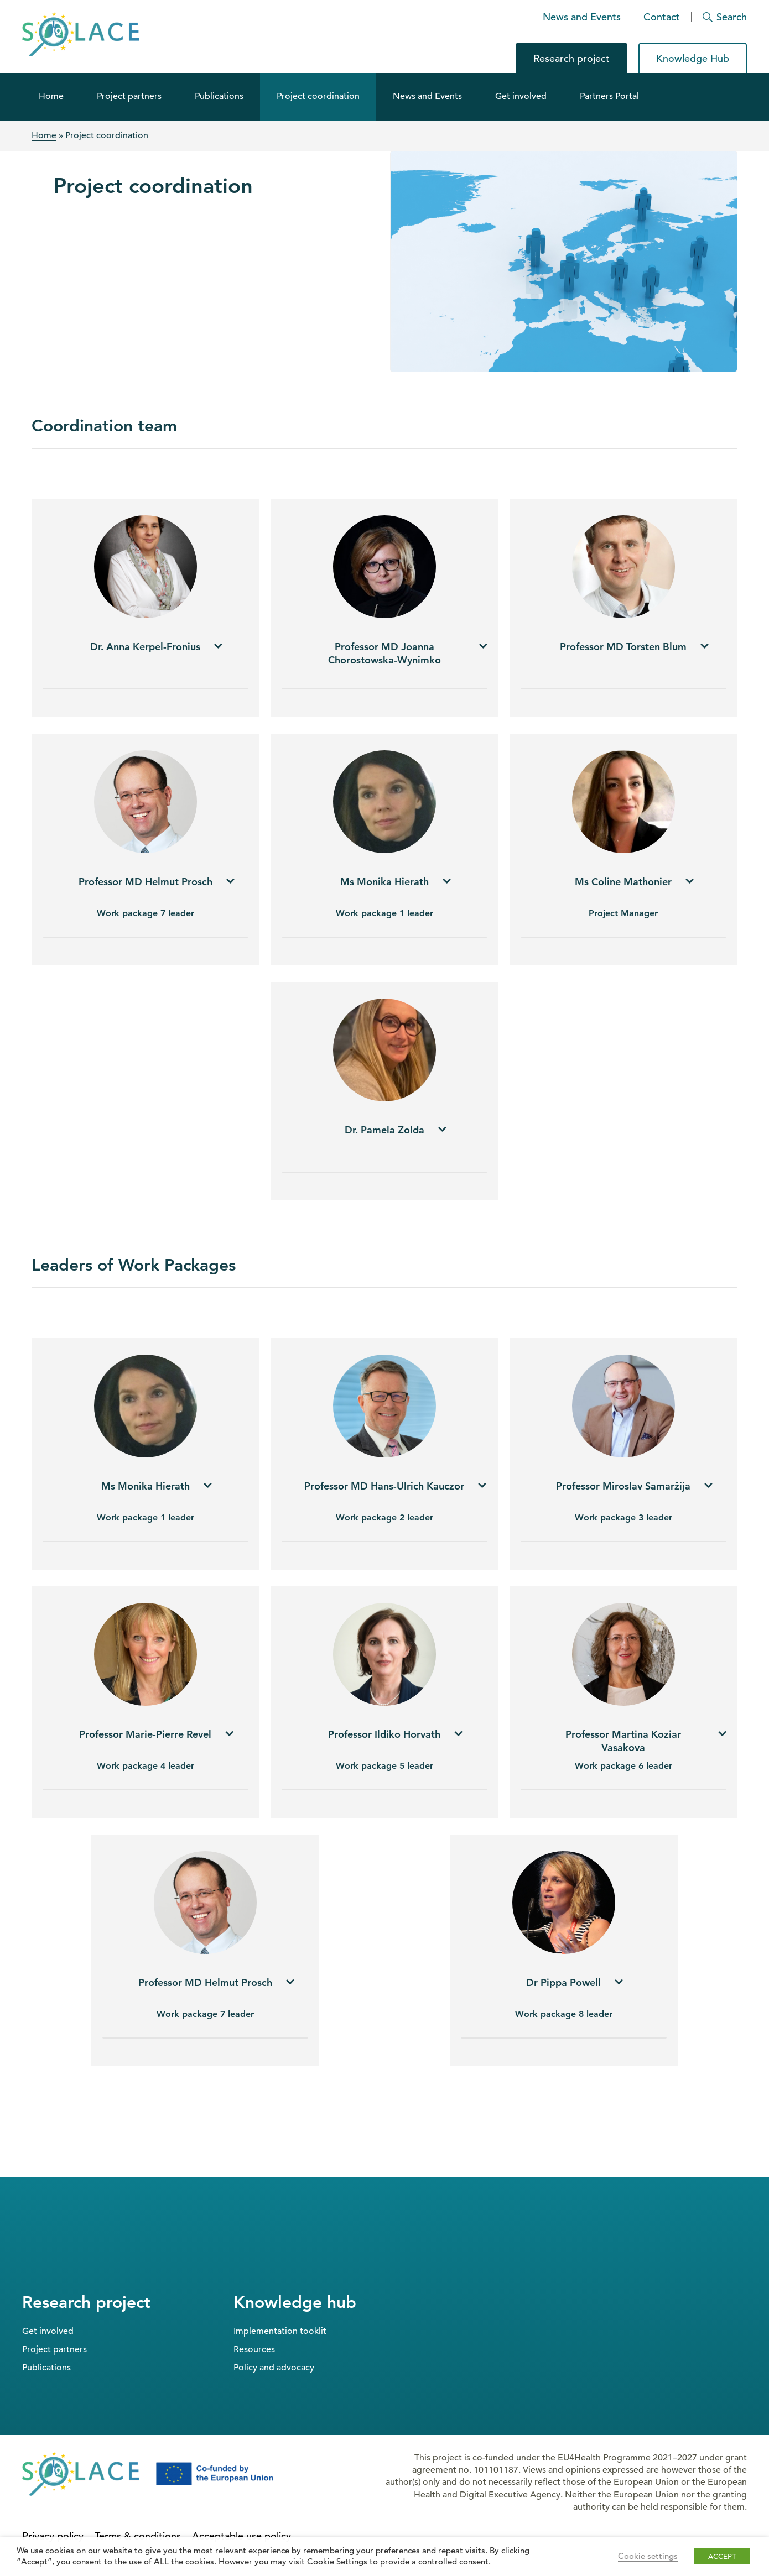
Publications (219, 96)
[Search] (719, 17)
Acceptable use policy (241, 2536)
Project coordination (318, 96)
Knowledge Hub (692, 58)
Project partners (129, 96)
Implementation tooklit (279, 2331)
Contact (661, 17)
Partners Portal (609, 96)
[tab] (145, 653)
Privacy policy (53, 2536)
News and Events (582, 17)
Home (51, 96)
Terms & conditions (138, 2536)
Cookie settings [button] (648, 2556)
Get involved (521, 96)
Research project (571, 58)
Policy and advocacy (273, 2367)
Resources (254, 2349)
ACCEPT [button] (722, 2556)
